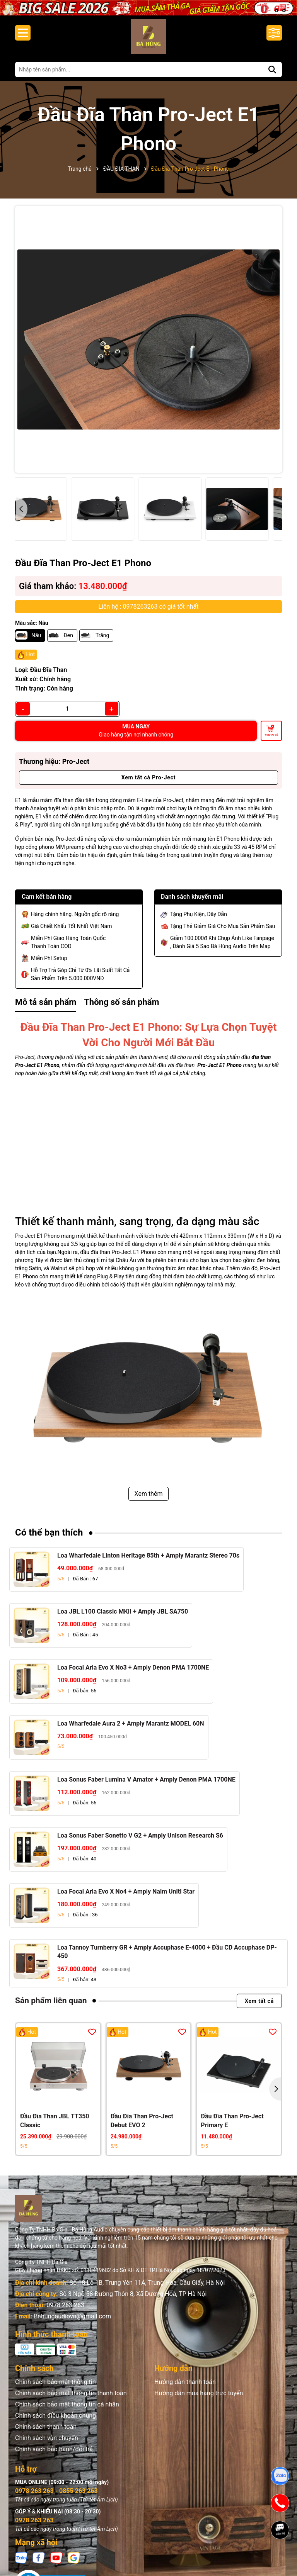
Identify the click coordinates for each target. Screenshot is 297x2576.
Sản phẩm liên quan (51, 2000)
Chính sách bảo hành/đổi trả (54, 2449)
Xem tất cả (259, 2000)
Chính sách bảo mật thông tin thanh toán (71, 2393)
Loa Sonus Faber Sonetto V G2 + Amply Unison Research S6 (140, 1835)
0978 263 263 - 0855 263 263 (56, 2491)
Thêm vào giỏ (271, 735)
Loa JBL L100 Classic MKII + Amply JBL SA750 (122, 1611)
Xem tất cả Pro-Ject (148, 777)
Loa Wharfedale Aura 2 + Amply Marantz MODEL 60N (130, 1723)
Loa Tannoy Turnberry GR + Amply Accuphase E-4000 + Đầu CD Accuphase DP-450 (167, 1952)
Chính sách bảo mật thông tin (55, 2382)
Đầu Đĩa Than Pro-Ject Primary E (232, 2120)
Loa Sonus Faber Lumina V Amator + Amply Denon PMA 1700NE (146, 1779)
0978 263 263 (65, 2305)
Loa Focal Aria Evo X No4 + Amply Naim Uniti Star (126, 1891)
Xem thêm (149, 1493)
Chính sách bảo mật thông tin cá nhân (67, 2404)
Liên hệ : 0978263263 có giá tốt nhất (149, 606)
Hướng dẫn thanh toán (185, 2382)
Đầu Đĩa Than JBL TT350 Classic (54, 2120)
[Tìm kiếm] (272, 69)
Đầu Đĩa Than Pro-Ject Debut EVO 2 (142, 2120)
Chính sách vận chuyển (46, 2438)
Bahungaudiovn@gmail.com (72, 2316)
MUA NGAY (136, 730)
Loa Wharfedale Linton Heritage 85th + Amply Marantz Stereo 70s (148, 1555)
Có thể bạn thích (49, 1532)
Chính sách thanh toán (46, 2426)
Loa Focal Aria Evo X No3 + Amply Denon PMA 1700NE (133, 1667)
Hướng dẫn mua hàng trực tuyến (198, 2393)
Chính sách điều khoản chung (55, 2415)
